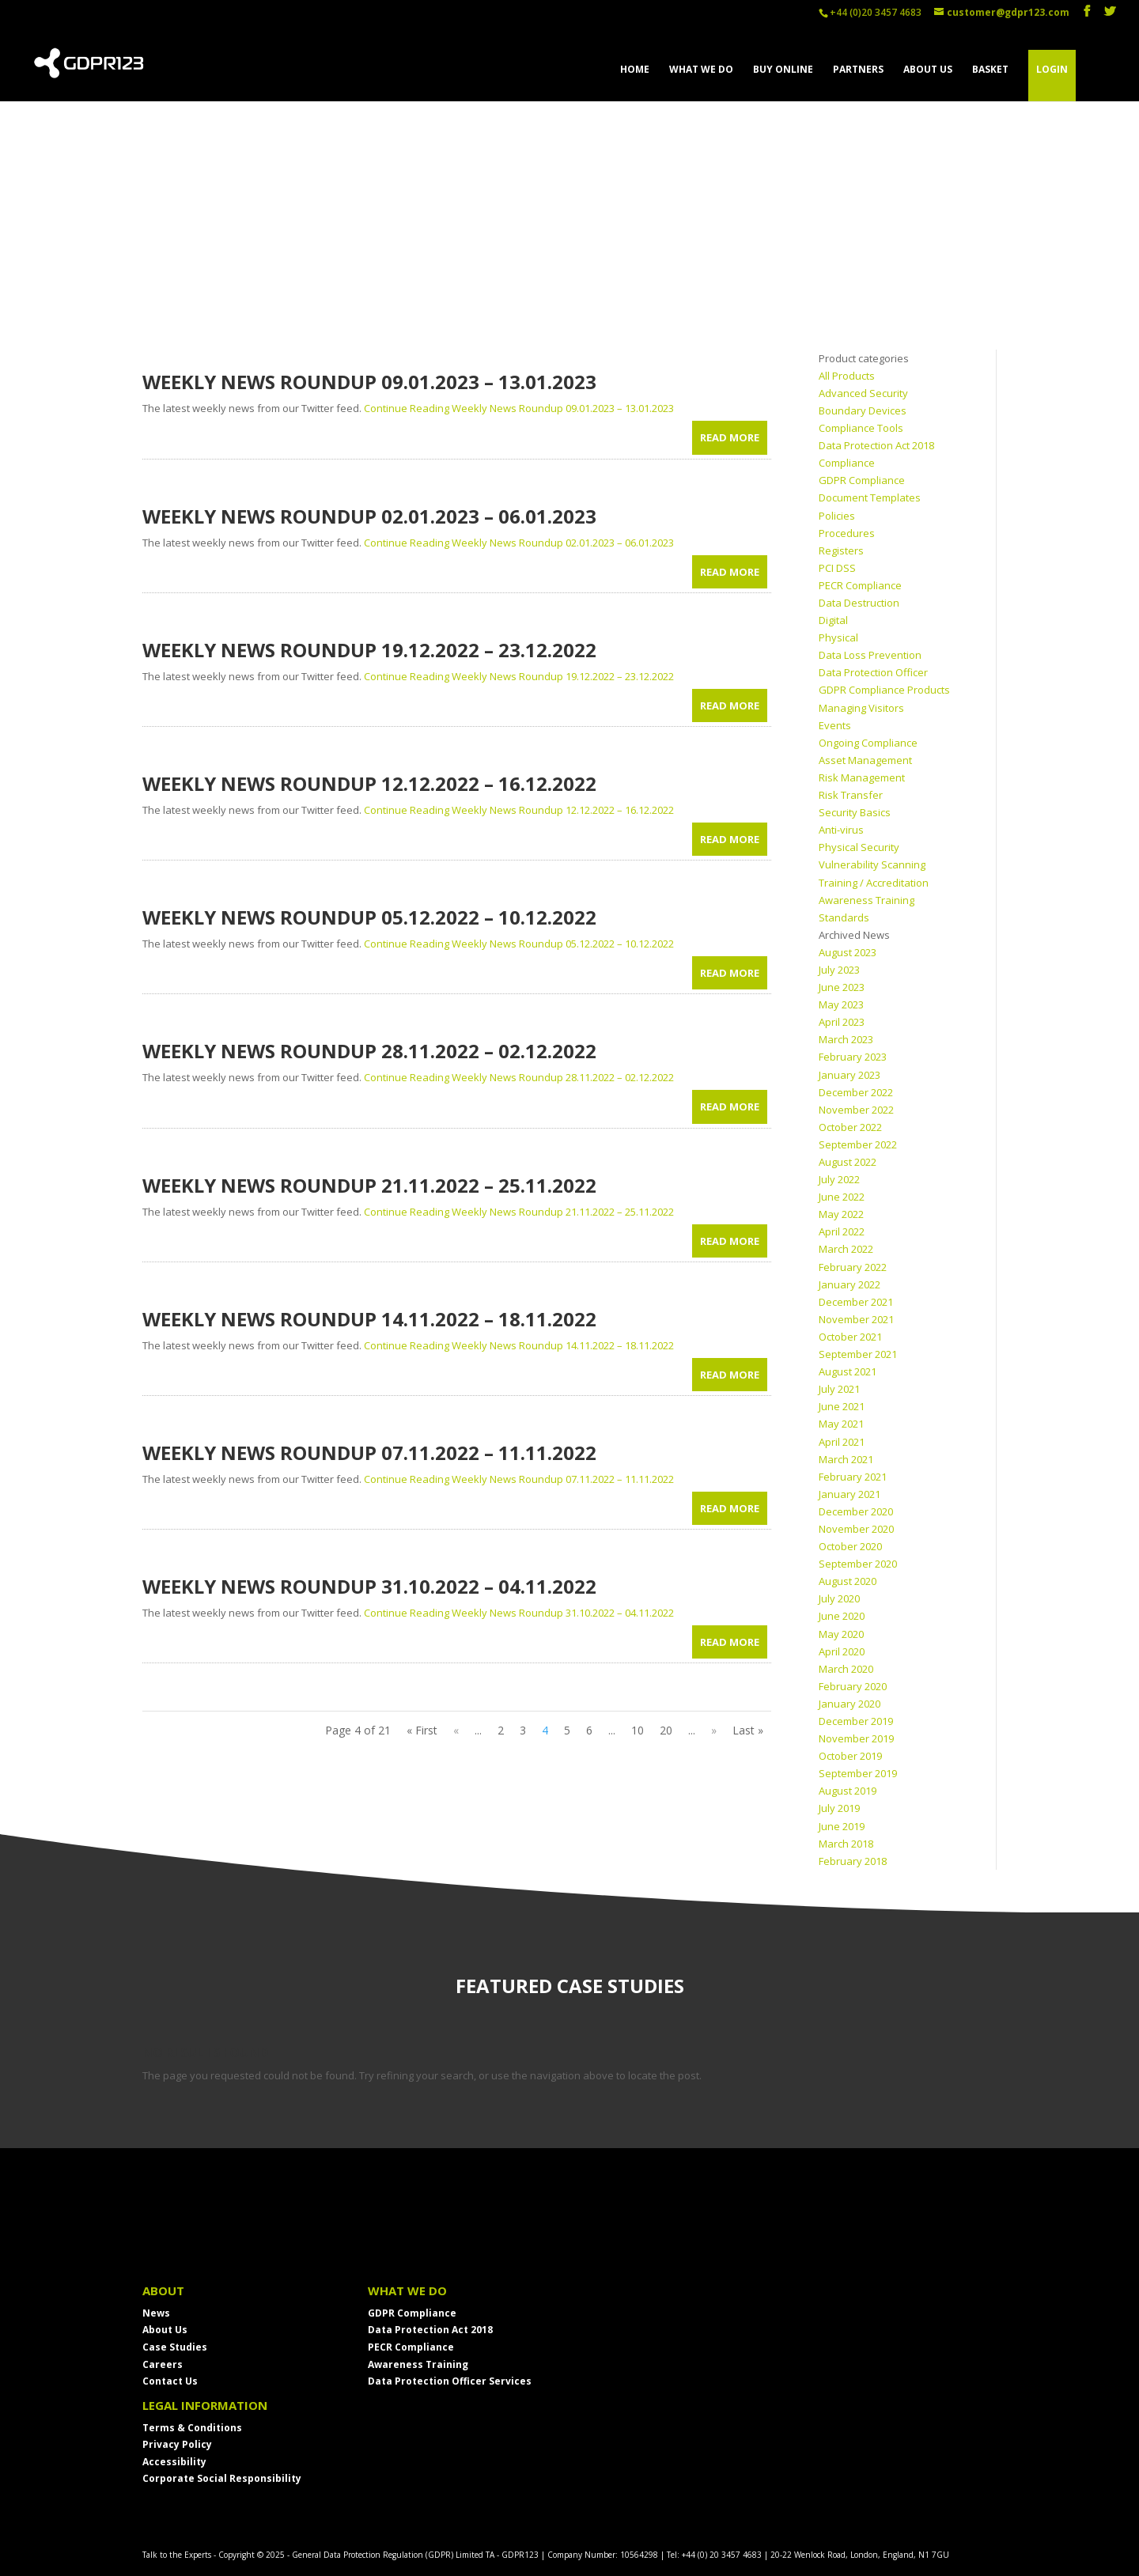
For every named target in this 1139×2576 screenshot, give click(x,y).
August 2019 (847, 1791)
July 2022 (839, 1179)
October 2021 (850, 1337)
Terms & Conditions (192, 2427)
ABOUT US (927, 70)
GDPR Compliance (862, 480)
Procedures (847, 533)
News (156, 2313)
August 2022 (847, 1162)
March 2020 (846, 1669)
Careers (162, 2364)
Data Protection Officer (873, 672)
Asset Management (865, 760)
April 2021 (842, 1442)
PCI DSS (837, 568)
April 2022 (842, 1231)
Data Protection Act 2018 (430, 2329)
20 (666, 1730)
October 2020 (850, 1546)
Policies (837, 516)
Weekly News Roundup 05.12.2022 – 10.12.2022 (369, 917)
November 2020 (856, 1529)
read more (729, 437)
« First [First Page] (422, 1730)
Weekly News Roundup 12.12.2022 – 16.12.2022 (369, 783)
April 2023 (842, 1022)
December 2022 (856, 1092)
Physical (838, 637)
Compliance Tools (861, 428)
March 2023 (846, 1039)
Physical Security (859, 847)
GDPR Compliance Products (884, 690)
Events (835, 725)
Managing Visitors (861, 708)
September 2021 (858, 1354)
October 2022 (850, 1127)
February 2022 (853, 1267)
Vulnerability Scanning (872, 864)
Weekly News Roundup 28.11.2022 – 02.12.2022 (369, 1051)
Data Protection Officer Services (450, 2381)
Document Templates (870, 497)
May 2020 (841, 1634)
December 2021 (856, 1302)
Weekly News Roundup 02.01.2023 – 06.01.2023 (369, 516)
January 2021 (849, 1494)
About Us (164, 2329)
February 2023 (853, 1057)
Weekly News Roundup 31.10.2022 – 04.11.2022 (369, 1586)
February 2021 (853, 1477)
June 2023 (842, 987)
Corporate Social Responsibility (221, 2478)
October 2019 (850, 1756)
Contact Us (170, 2381)
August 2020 (847, 1581)
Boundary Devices (862, 410)
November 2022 (856, 1110)
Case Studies (174, 2347)
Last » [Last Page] (747, 1730)
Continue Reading (519, 408)
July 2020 (839, 1598)
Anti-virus (841, 830)
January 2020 (849, 1704)
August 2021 (847, 1371)
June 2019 (842, 1826)
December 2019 (856, 1721)
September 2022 (858, 1144)
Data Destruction (859, 603)
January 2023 (849, 1075)
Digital (833, 620)
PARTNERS (858, 70)
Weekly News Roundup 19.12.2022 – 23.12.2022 (369, 650)
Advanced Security (863, 393)
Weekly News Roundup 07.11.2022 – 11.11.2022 (369, 1452)
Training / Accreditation (874, 883)
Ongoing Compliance (868, 743)
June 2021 (842, 1406)
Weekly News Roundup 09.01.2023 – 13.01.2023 (369, 382)
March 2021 (846, 1459)
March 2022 (846, 1249)
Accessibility (174, 2461)
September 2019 (858, 1773)
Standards (844, 917)
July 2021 (839, 1389)
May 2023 (841, 1004)
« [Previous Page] (456, 1730)
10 (637, 1730)
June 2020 (842, 1616)
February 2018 (853, 1861)
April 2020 (842, 1651)
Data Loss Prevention (870, 655)
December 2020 (856, 1511)
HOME (634, 70)
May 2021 (841, 1424)
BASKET (990, 70)
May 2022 (841, 1214)
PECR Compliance (860, 585)
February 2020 (853, 1686)
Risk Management (862, 777)
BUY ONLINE (783, 70)
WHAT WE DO (701, 70)
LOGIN (1052, 69)
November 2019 (856, 1738)
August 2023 (847, 952)
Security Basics (855, 812)
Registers (841, 550)
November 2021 (856, 1319)
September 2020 (858, 1564)
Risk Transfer (851, 795)
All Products (847, 376)
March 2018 (846, 1843)
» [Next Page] (714, 1730)
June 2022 (842, 1197)
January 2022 (849, 1284)
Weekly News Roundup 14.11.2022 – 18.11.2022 (369, 1319)
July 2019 (839, 1808)
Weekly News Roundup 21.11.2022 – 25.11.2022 (369, 1185)
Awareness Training (866, 900)
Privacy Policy (177, 2444)
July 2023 (839, 970)
